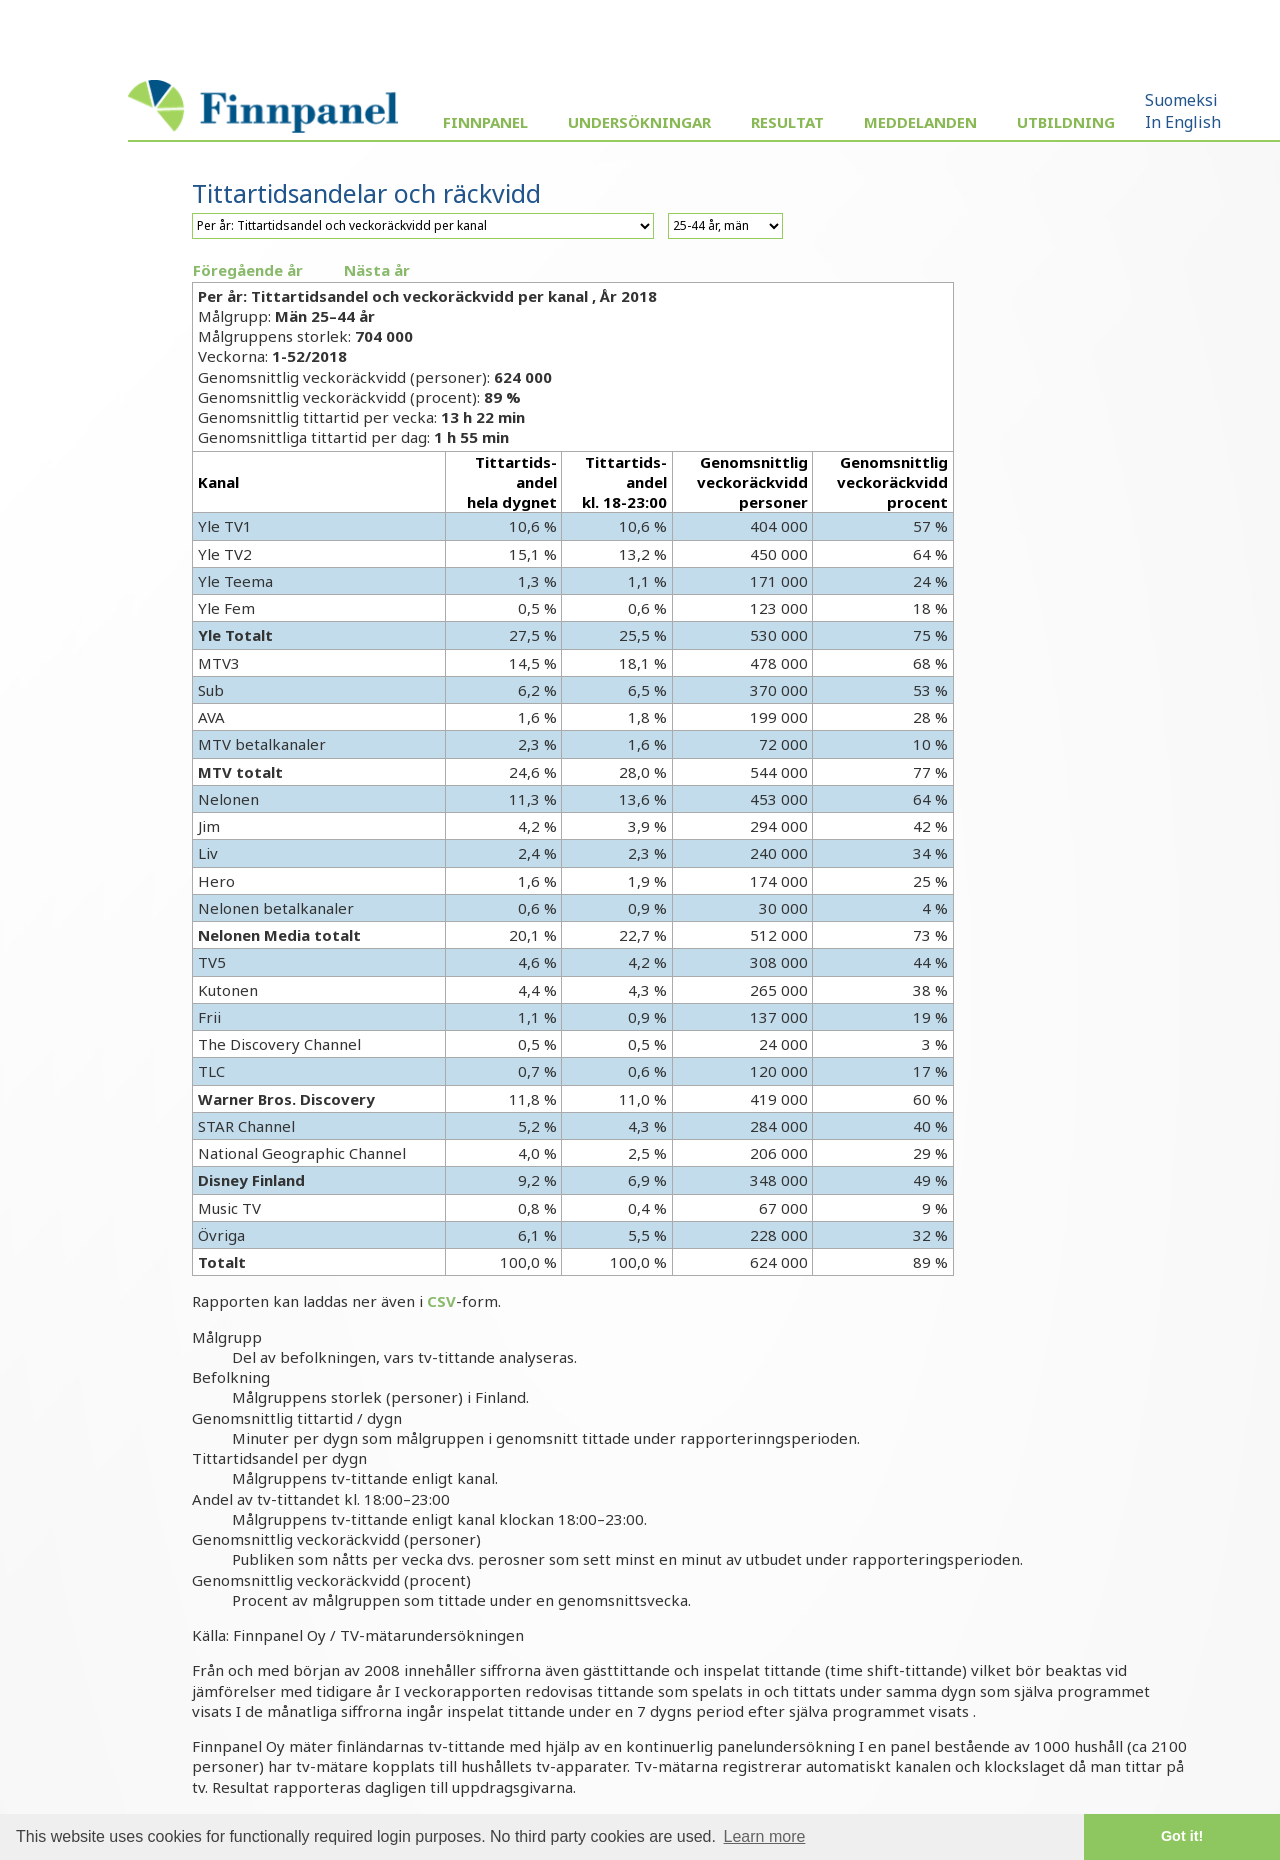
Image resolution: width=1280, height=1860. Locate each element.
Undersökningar (639, 122)
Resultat (787, 122)
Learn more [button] (765, 1836)
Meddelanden (920, 122)
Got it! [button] (1182, 1836)
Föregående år (248, 270)
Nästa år (377, 270)
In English (1183, 122)
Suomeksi (1181, 100)
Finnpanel (485, 122)
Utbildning (1066, 122)
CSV (441, 1301)
